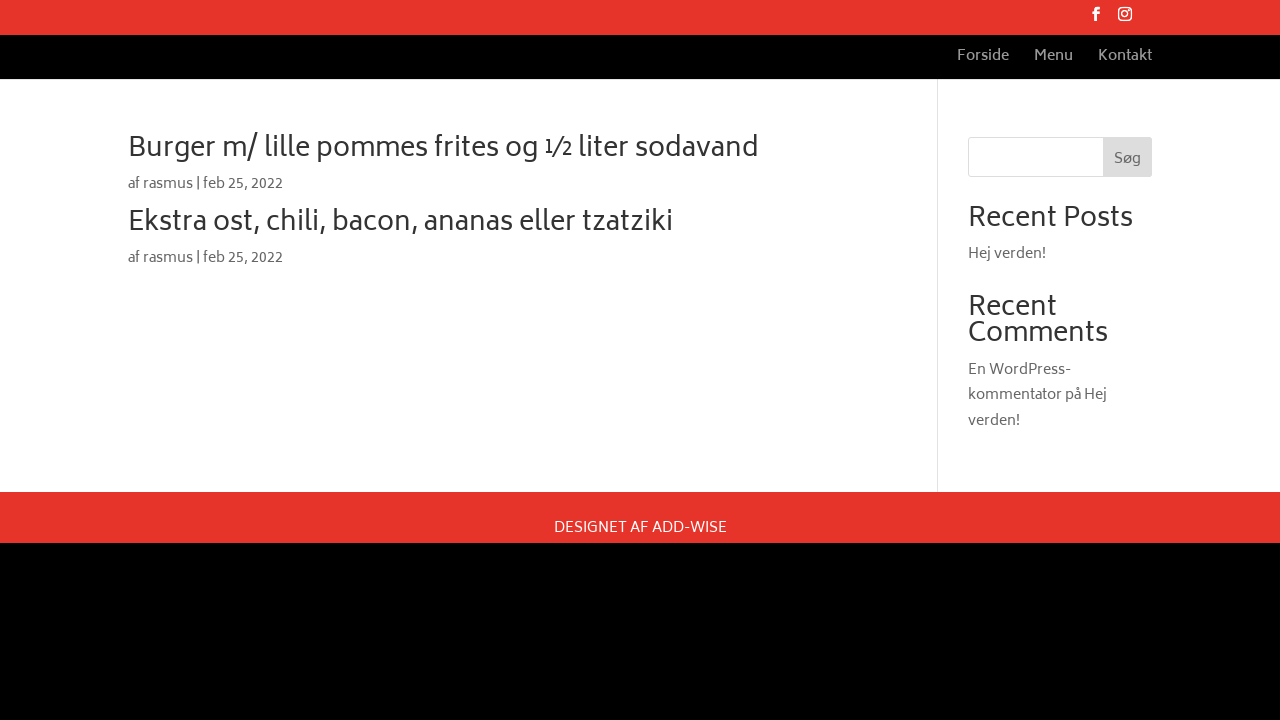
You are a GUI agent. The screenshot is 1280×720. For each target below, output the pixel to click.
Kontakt (1125, 59)
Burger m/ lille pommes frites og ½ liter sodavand (443, 150)
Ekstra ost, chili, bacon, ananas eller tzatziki (400, 224)
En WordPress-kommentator (1019, 383)
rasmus (168, 184)
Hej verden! (1007, 254)
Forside (983, 59)
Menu (1053, 59)
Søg (1127, 159)
